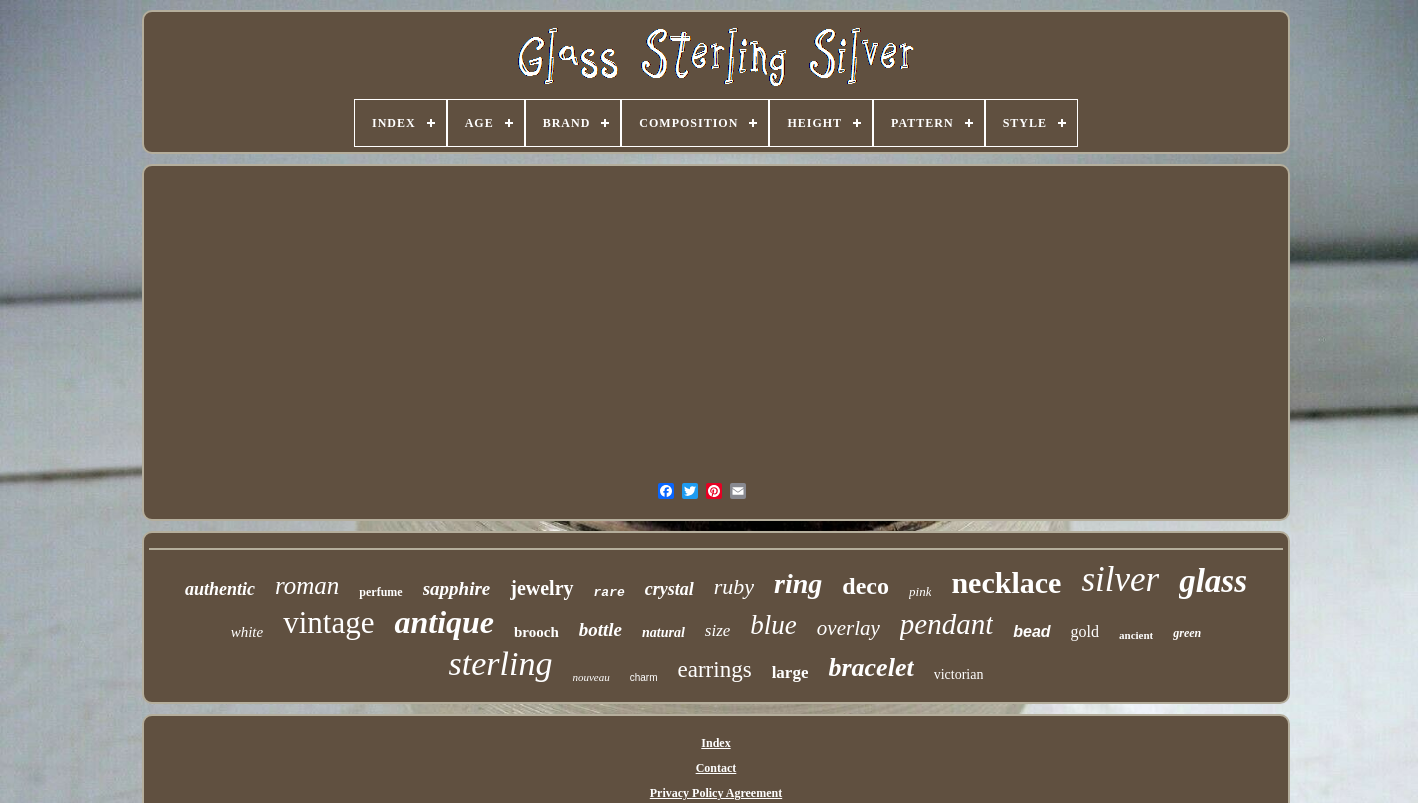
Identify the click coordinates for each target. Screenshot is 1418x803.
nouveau (590, 677)
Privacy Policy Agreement (716, 793)
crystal (669, 589)
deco (865, 586)
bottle (600, 629)
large (790, 672)
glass (1213, 581)
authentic (220, 589)
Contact (716, 768)
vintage (328, 622)
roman (307, 585)
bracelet (870, 667)
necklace (1006, 582)
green (1187, 633)
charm (644, 677)
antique (444, 622)
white (247, 632)
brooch (536, 632)
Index (715, 743)
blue (773, 625)
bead (1031, 631)
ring (798, 583)
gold (1085, 631)
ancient (1136, 635)
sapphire (457, 588)
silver (1120, 579)
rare (609, 592)
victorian (959, 674)
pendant (946, 624)
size (718, 630)
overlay (848, 628)
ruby (734, 586)
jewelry (541, 588)
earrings (715, 669)
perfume (380, 592)
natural (663, 632)
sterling (501, 663)
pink (920, 591)
